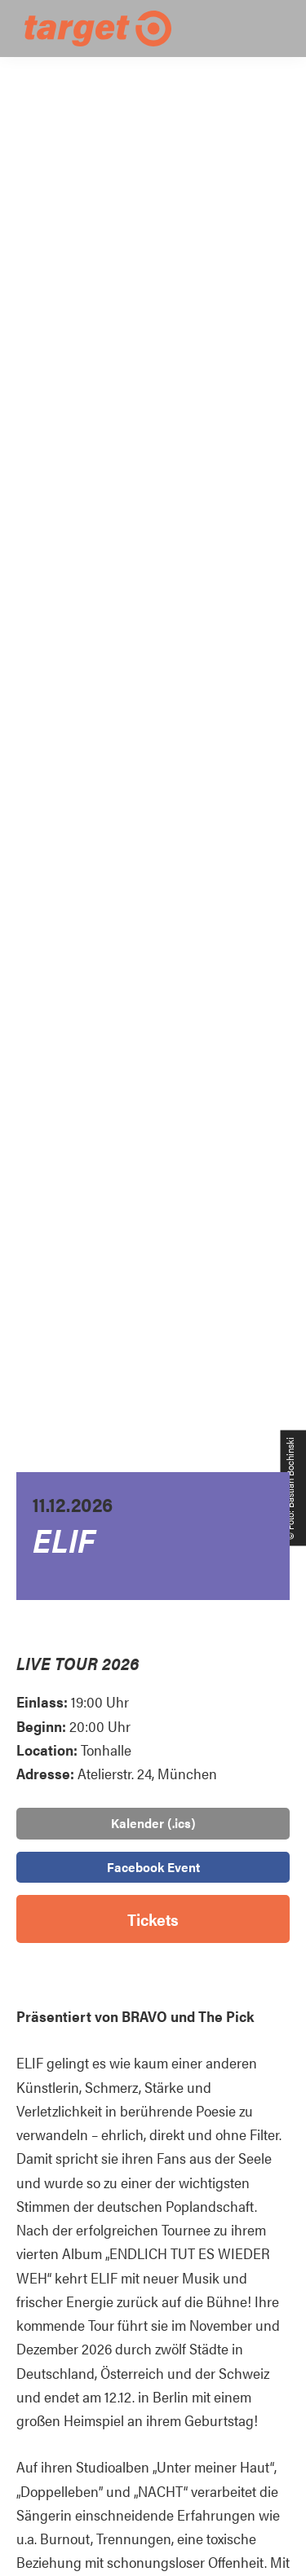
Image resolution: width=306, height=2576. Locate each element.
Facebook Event (153, 1866)
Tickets (153, 1919)
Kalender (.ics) (153, 1822)
